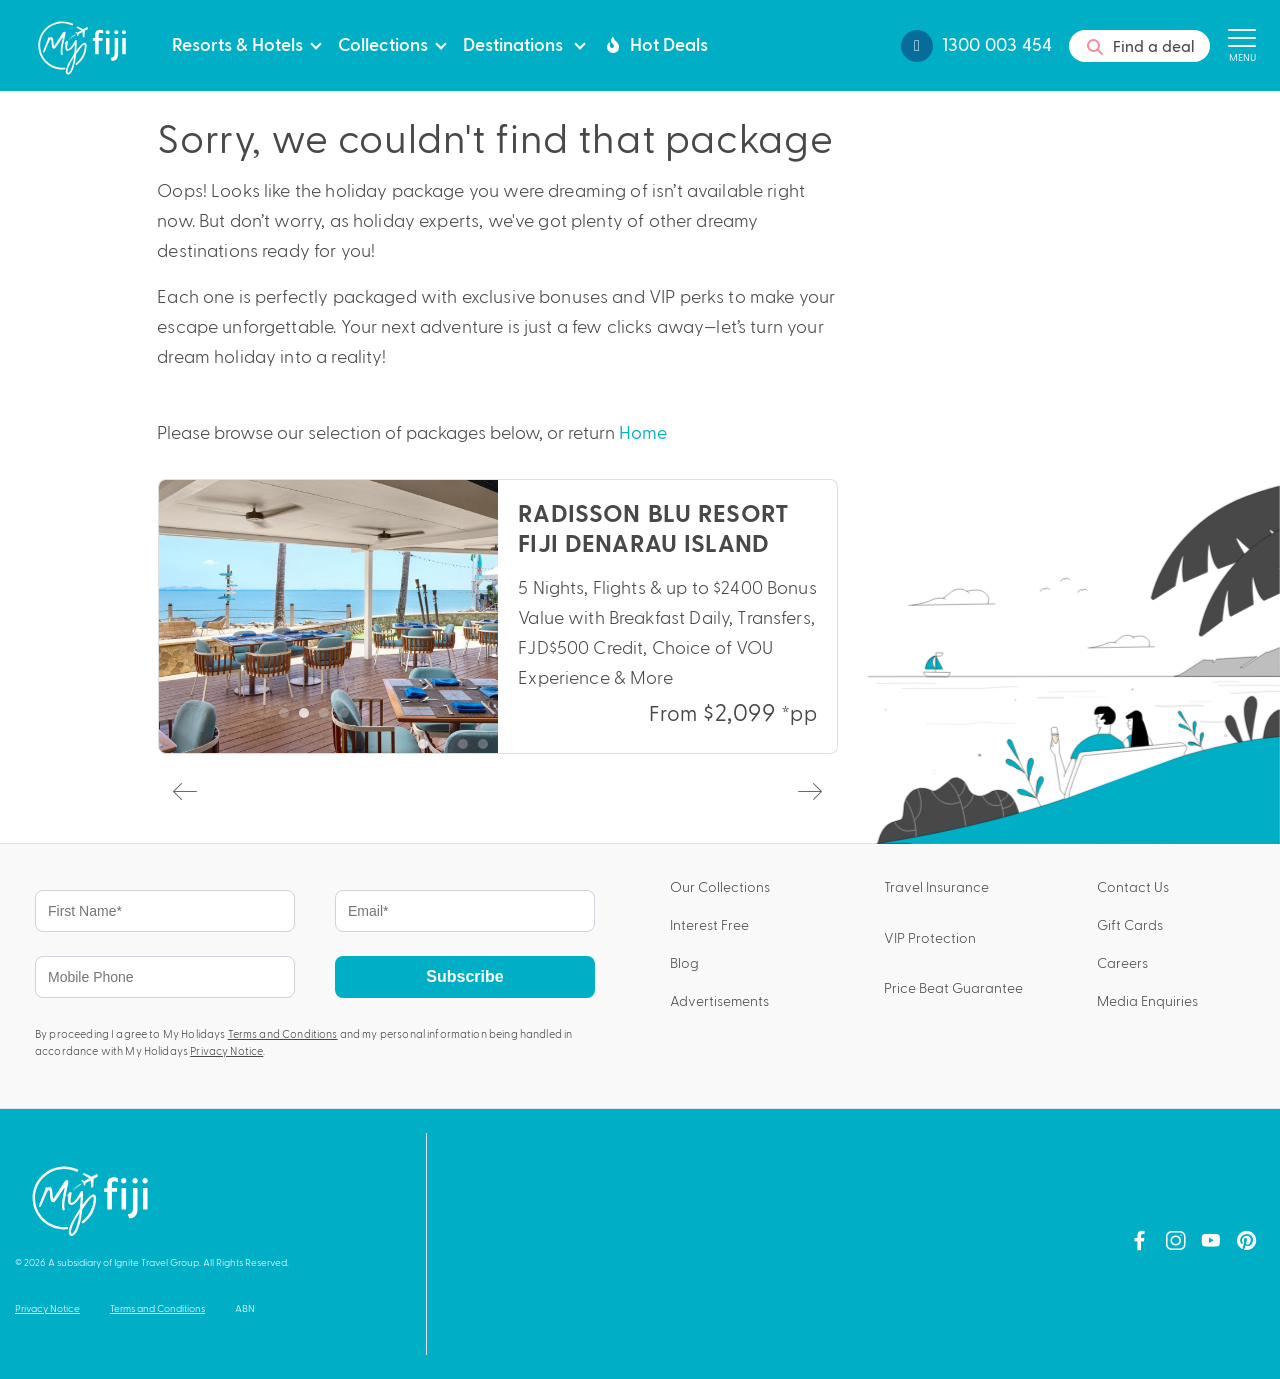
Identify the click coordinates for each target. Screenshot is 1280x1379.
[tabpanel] (498, 616)
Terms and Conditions (283, 1033)
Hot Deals (654, 44)
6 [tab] (528, 749)
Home (643, 431)
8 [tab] (568, 749)
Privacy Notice (226, 1050)
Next (808, 790)
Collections (383, 43)
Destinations (515, 43)
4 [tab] (349, 718)
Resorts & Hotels (237, 43)
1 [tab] (289, 718)
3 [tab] (329, 718)
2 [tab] (309, 718)
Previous (183, 790)
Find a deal (1139, 47)
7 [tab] (548, 749)
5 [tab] (369, 718)
